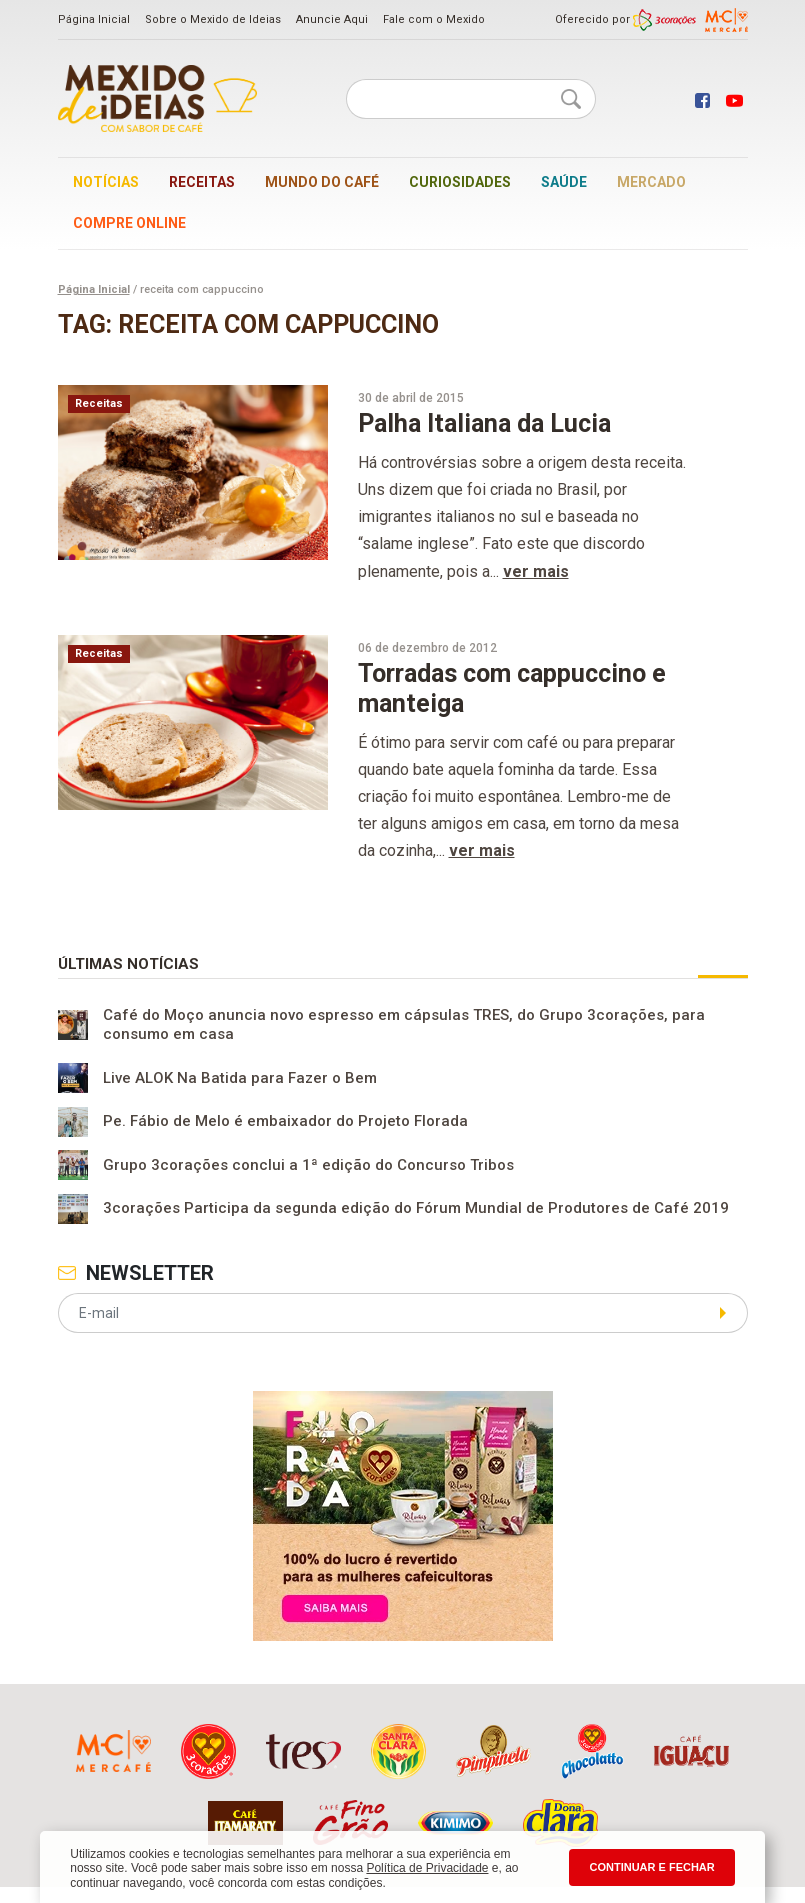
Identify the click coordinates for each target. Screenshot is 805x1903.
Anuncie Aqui (332, 19)
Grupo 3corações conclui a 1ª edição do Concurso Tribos (308, 1165)
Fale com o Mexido (434, 19)
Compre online (129, 223)
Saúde (564, 182)
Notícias (106, 182)
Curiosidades (460, 182)
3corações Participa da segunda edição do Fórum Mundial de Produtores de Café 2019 (416, 1209)
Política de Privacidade (427, 1868)
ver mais (536, 571)
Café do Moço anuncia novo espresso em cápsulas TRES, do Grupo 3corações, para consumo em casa (404, 1025)
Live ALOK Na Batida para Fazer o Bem (240, 1078)
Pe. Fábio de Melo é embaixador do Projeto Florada (285, 1122)
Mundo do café (322, 182)
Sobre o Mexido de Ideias (213, 19)
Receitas (202, 182)
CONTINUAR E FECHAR (651, 1867)
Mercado (651, 182)
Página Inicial (94, 19)
